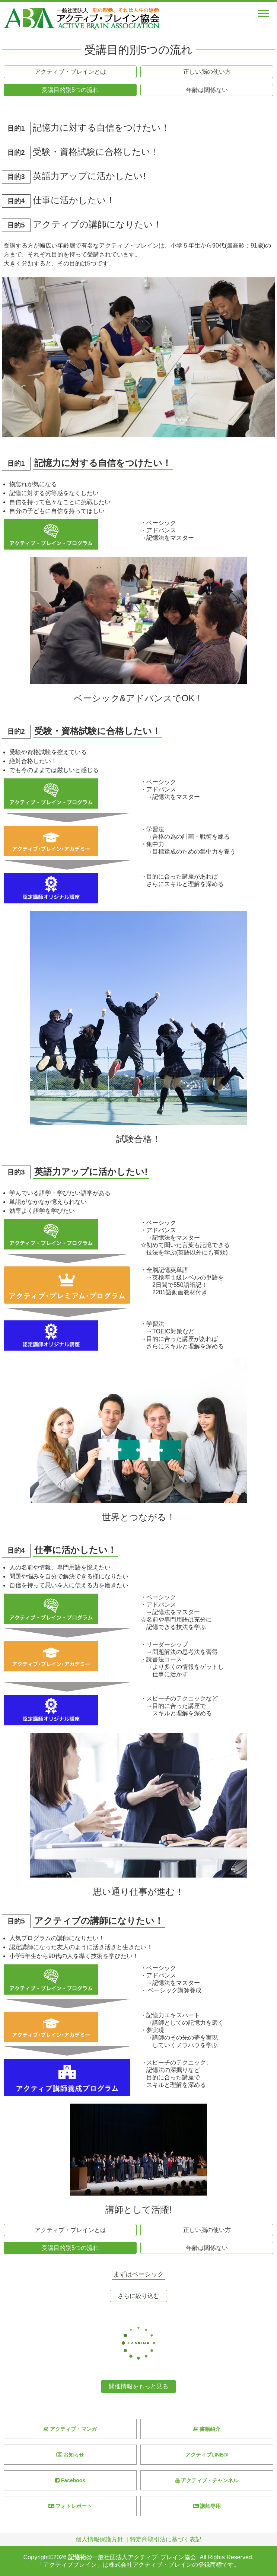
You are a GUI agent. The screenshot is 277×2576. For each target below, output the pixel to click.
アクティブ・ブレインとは (70, 71)
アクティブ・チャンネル (207, 2480)
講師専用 (207, 2506)
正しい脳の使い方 (207, 71)
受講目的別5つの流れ (70, 90)
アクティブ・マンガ (70, 2429)
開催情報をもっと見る (138, 2386)
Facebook (70, 2480)
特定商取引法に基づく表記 (165, 2539)
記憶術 (77, 2557)
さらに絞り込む (138, 2296)
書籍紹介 (206, 2429)
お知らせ (70, 2455)
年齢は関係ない (207, 90)
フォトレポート (70, 2506)
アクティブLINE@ (207, 2455)
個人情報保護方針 (99, 2539)
